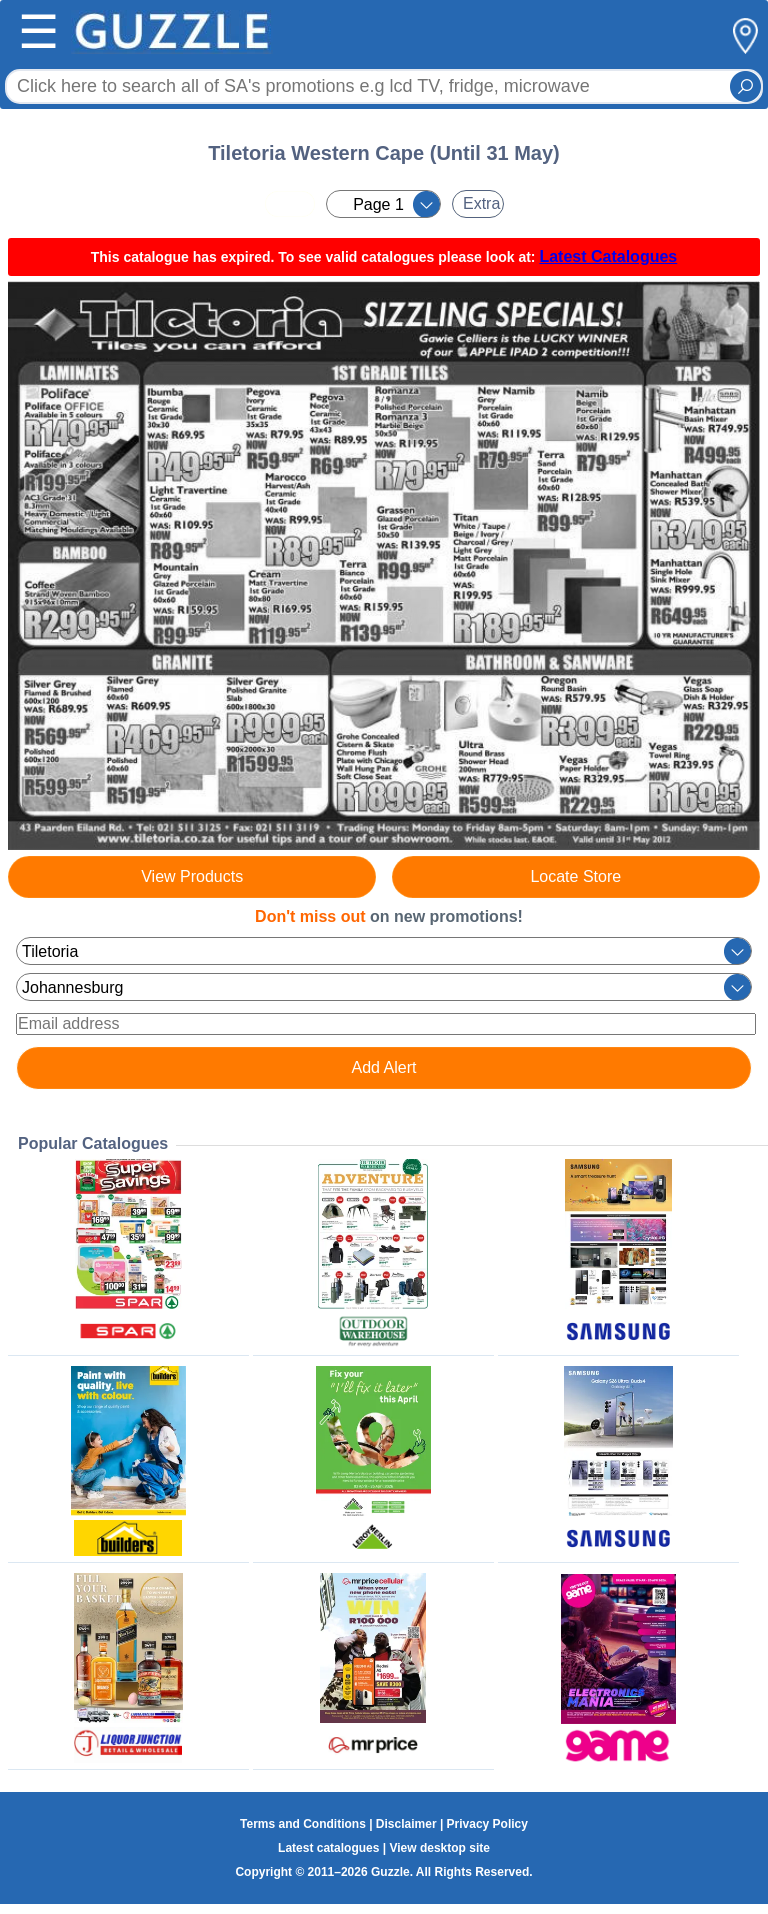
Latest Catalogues (608, 256)
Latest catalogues (328, 1848)
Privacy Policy (487, 1824)
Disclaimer (406, 1824)
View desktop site (439, 1848)
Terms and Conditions (303, 1824)
